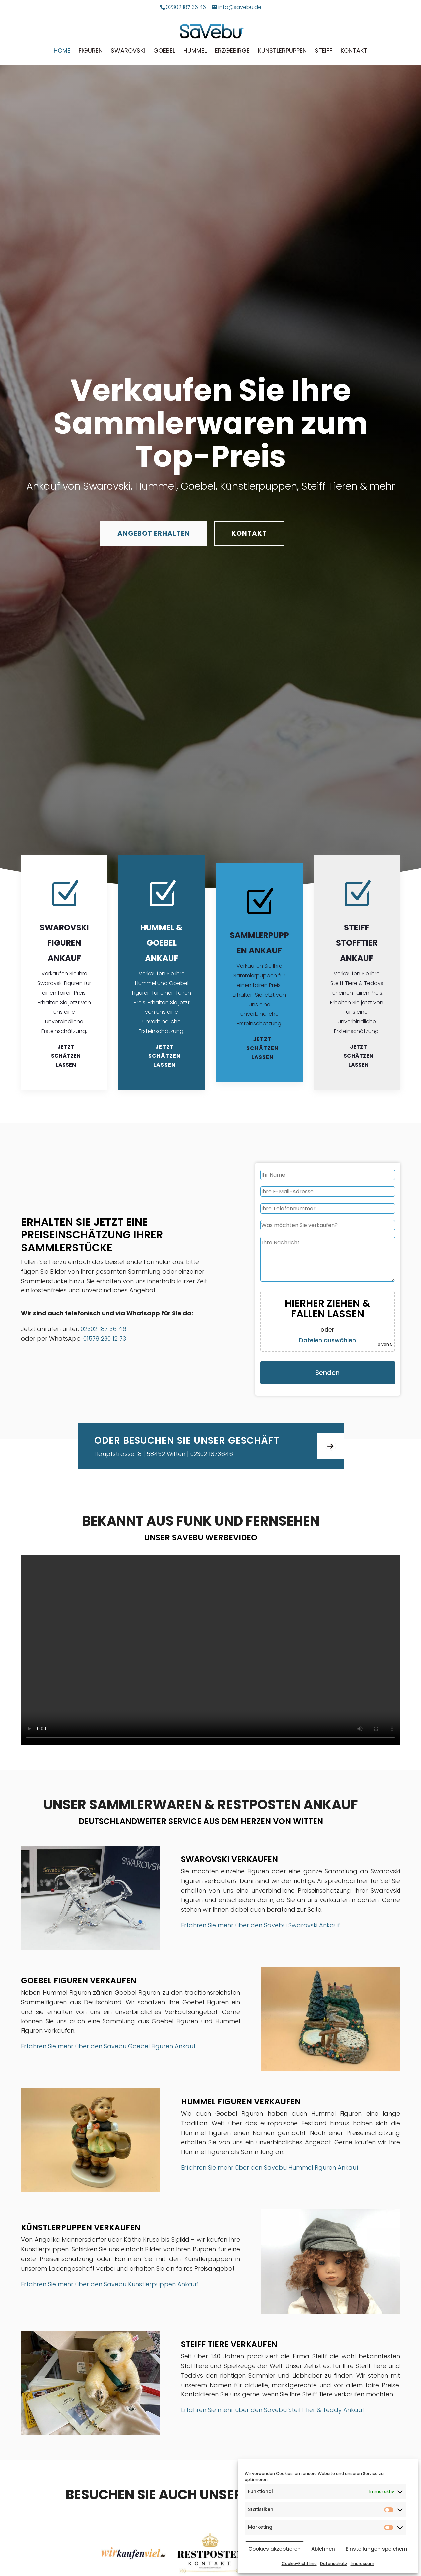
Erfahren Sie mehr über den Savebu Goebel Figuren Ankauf (108, 2046)
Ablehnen (323, 2548)
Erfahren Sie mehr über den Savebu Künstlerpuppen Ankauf (109, 2284)
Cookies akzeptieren (274, 2548)
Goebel (164, 51)
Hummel (195, 51)
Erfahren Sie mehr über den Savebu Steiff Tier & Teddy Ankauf (272, 2410)
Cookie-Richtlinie (299, 2563)
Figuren (91, 51)
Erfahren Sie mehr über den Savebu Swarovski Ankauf (260, 1925)
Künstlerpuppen (282, 51)
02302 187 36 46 (103, 1329)
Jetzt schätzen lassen (66, 1056)
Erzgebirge (232, 51)
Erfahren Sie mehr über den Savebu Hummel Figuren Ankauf (270, 2167)
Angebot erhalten (153, 533)
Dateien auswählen (327, 1340)
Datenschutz (333, 2563)
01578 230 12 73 (104, 1338)
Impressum (362, 2563)
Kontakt (354, 51)
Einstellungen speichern (376, 2548)
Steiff (323, 51)
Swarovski (128, 51)
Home (62, 51)
